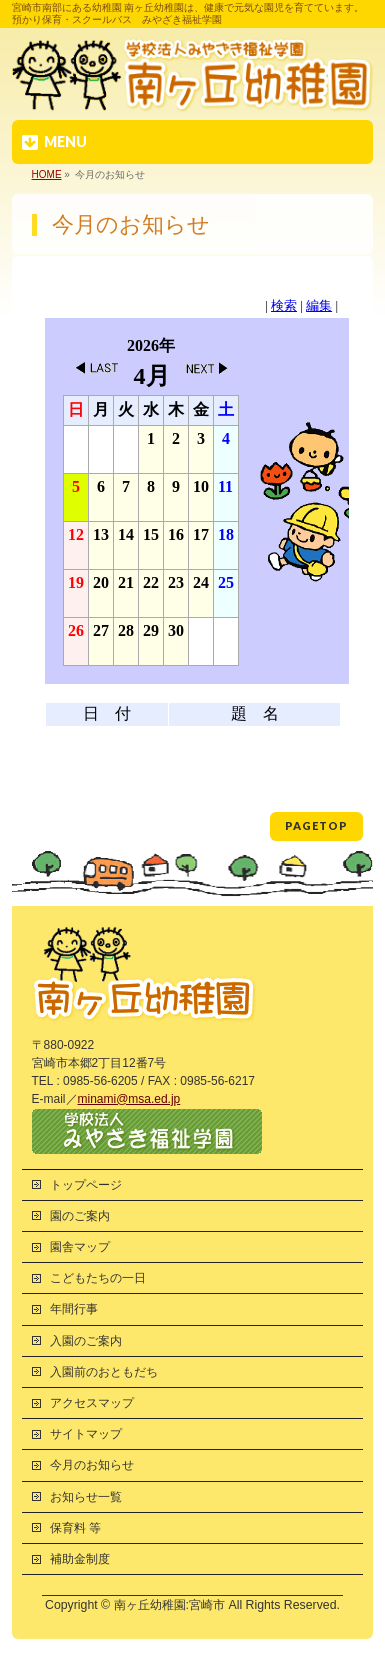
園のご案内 (80, 1216)
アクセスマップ (92, 1403)
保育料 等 (75, 1528)
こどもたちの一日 (98, 1278)
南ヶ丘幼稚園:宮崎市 (169, 1605)
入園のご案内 (86, 1341)
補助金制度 (80, 1559)
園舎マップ (80, 1247)
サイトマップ (86, 1434)
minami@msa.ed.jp (129, 1099)
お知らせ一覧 (86, 1497)
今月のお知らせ (92, 1465)
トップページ (86, 1185)
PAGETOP (316, 825)
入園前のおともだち (104, 1372)
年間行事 (74, 1309)
